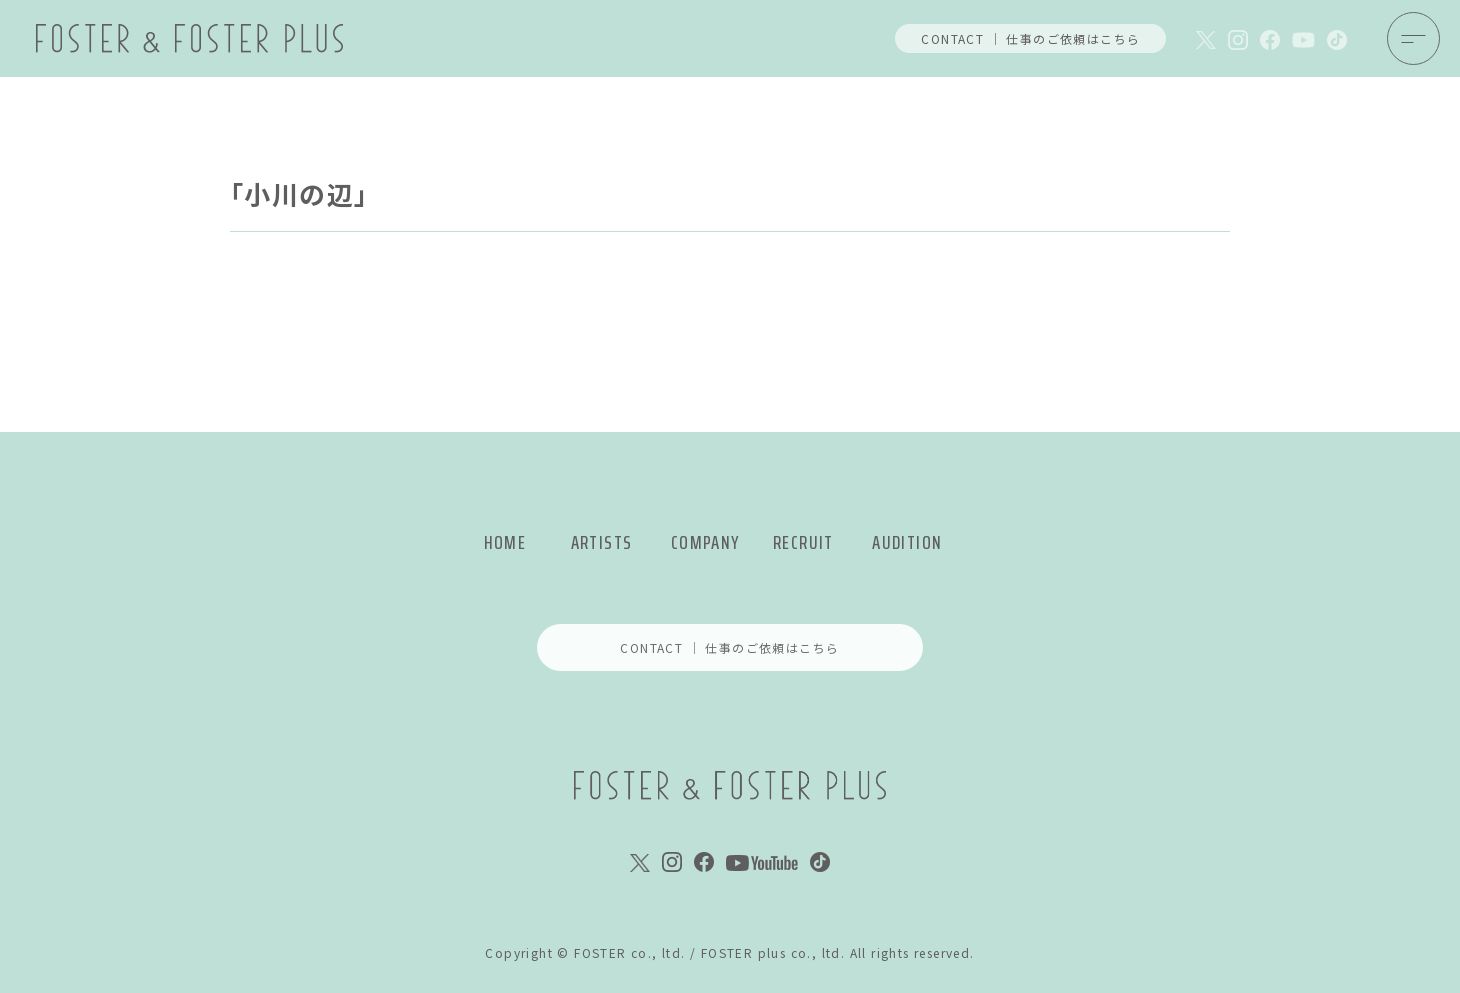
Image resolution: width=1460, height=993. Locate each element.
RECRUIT (803, 542)
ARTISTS (602, 542)
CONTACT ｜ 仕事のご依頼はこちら (1030, 38)
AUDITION (907, 542)
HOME (505, 542)
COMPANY (705, 542)
